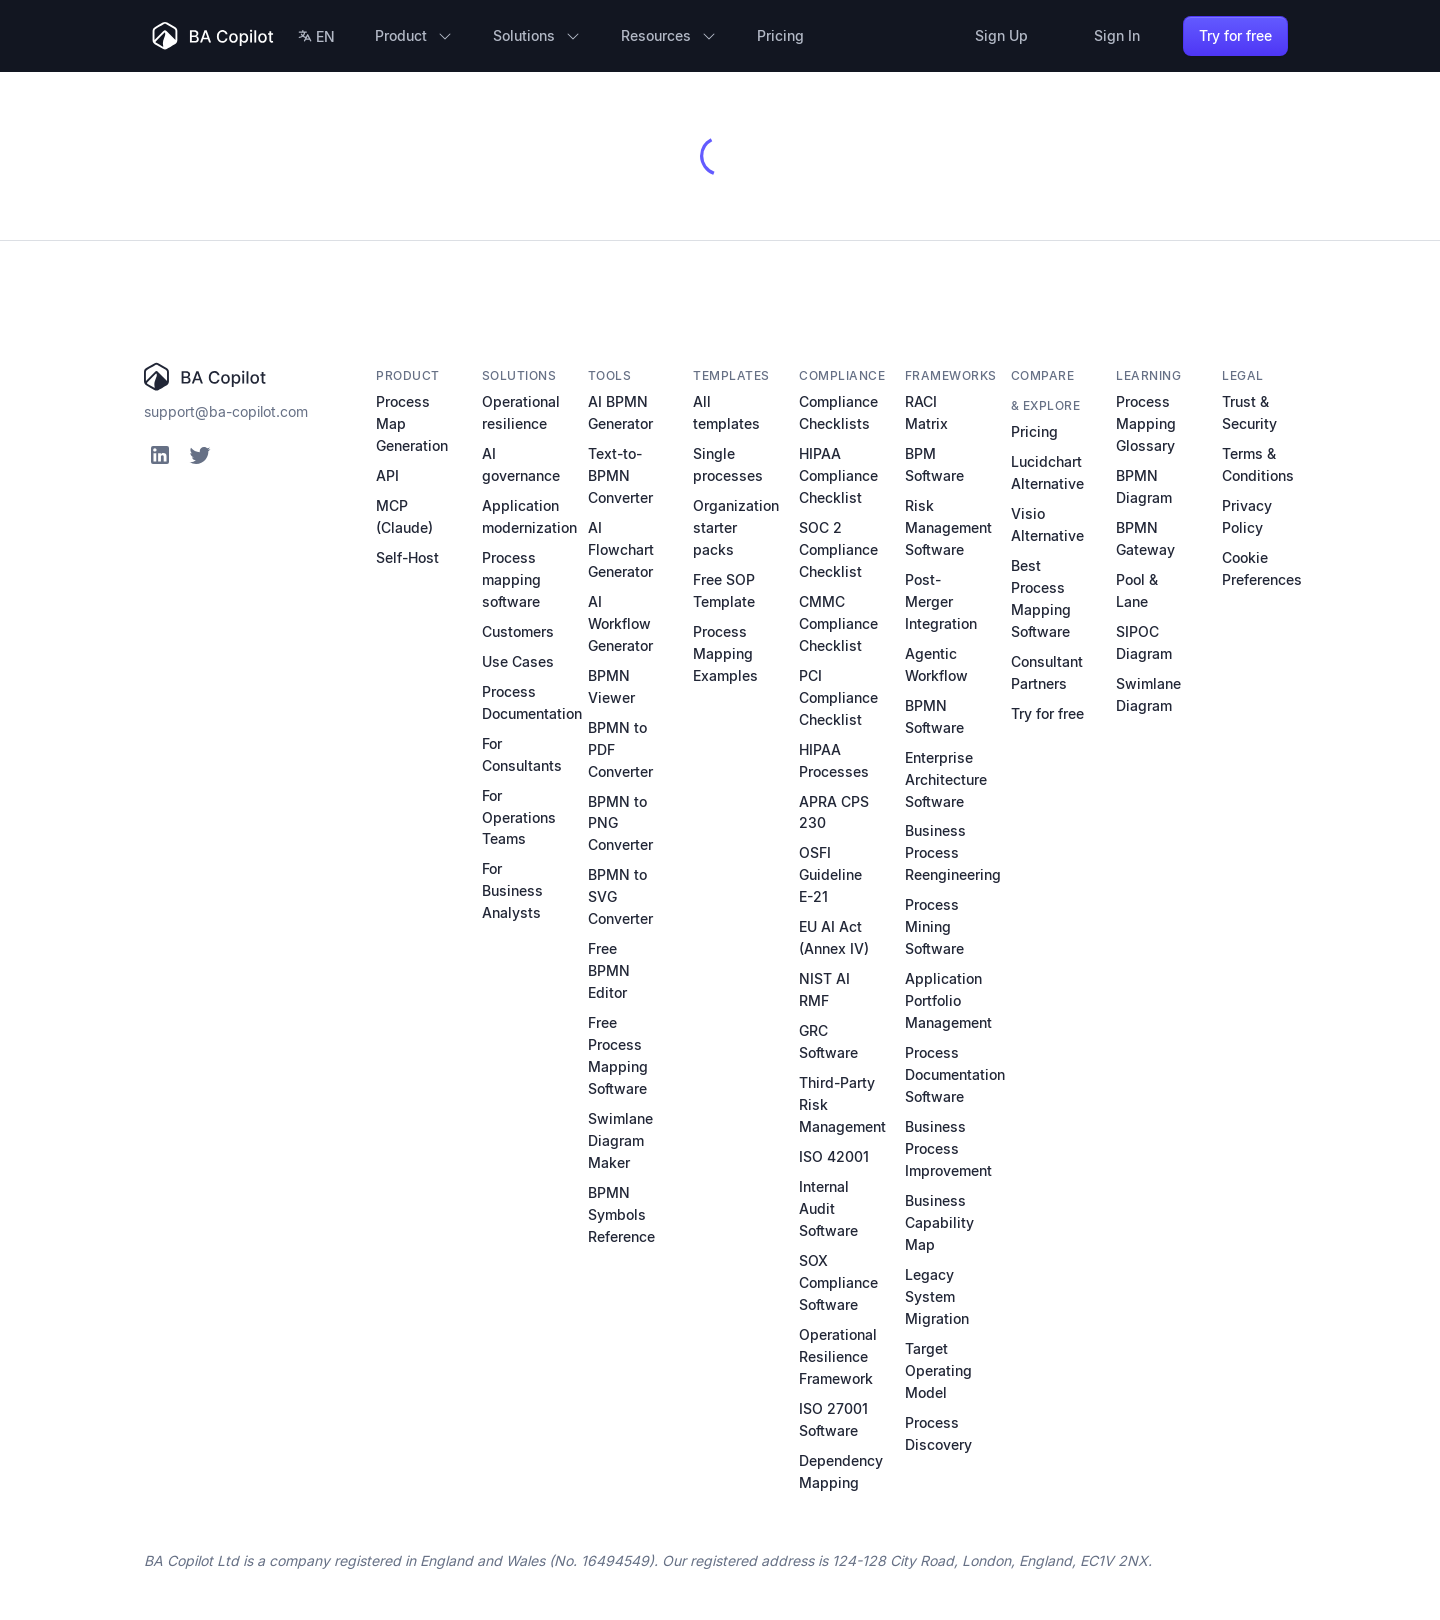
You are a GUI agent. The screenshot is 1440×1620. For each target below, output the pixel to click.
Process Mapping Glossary (1146, 423)
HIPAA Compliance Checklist (838, 475)
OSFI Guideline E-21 (830, 874)
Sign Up (1001, 35)
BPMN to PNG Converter (620, 823)
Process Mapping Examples (725, 653)
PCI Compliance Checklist (838, 697)
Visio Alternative (1047, 524)
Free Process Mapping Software (618, 1055)
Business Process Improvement (948, 1148)
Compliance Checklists (838, 412)
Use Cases (518, 661)
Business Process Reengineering (953, 852)
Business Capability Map (939, 1222)
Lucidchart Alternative (1047, 472)
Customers (518, 631)
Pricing (1034, 431)
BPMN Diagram (1144, 486)
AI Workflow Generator (620, 623)
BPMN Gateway (1145, 538)
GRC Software (828, 1041)
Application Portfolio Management (948, 1000)
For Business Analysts (512, 890)
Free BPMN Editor (609, 970)
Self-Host (407, 557)
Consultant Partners (1047, 672)
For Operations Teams (519, 817)
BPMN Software (934, 716)
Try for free (1235, 35)
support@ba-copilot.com (226, 411)
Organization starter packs (736, 527)
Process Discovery (938, 1433)
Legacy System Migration (937, 1296)
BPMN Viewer (611, 686)
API (387, 475)
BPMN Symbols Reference (621, 1214)
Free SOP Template (724, 590)
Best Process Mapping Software (1041, 598)
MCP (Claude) (404, 516)
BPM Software (934, 464)
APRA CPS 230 (834, 812)
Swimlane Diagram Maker (620, 1140)
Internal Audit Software (828, 1208)
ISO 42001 (834, 1156)
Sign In (1117, 35)
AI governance (521, 464)
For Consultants (522, 754)
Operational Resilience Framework (838, 1356)
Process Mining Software (934, 926)
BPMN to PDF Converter (620, 749)
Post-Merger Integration (941, 601)
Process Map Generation (412, 423)
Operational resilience (521, 412)
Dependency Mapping (841, 1471)
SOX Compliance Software (838, 1282)
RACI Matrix (926, 412)
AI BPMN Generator (620, 412)
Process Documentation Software (955, 1074)
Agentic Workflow (936, 664)
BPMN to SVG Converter (620, 896)
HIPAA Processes (834, 760)
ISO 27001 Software (833, 1419)
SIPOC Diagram (1144, 642)
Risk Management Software (948, 527)
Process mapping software (511, 579)
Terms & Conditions (1258, 464)
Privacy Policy (1247, 516)
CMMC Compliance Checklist (838, 623)
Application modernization (529, 516)
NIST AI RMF (824, 989)
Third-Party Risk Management (842, 1104)
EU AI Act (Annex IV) (834, 937)
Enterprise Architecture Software (946, 779)
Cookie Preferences (1262, 568)
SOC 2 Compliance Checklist (838, 549)
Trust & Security (1249, 412)
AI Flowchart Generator (621, 549)
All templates (726, 412)
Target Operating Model (938, 1370)
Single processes (728, 464)
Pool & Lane (1137, 590)
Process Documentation (532, 702)
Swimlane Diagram (1148, 694)
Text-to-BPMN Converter (620, 475)
